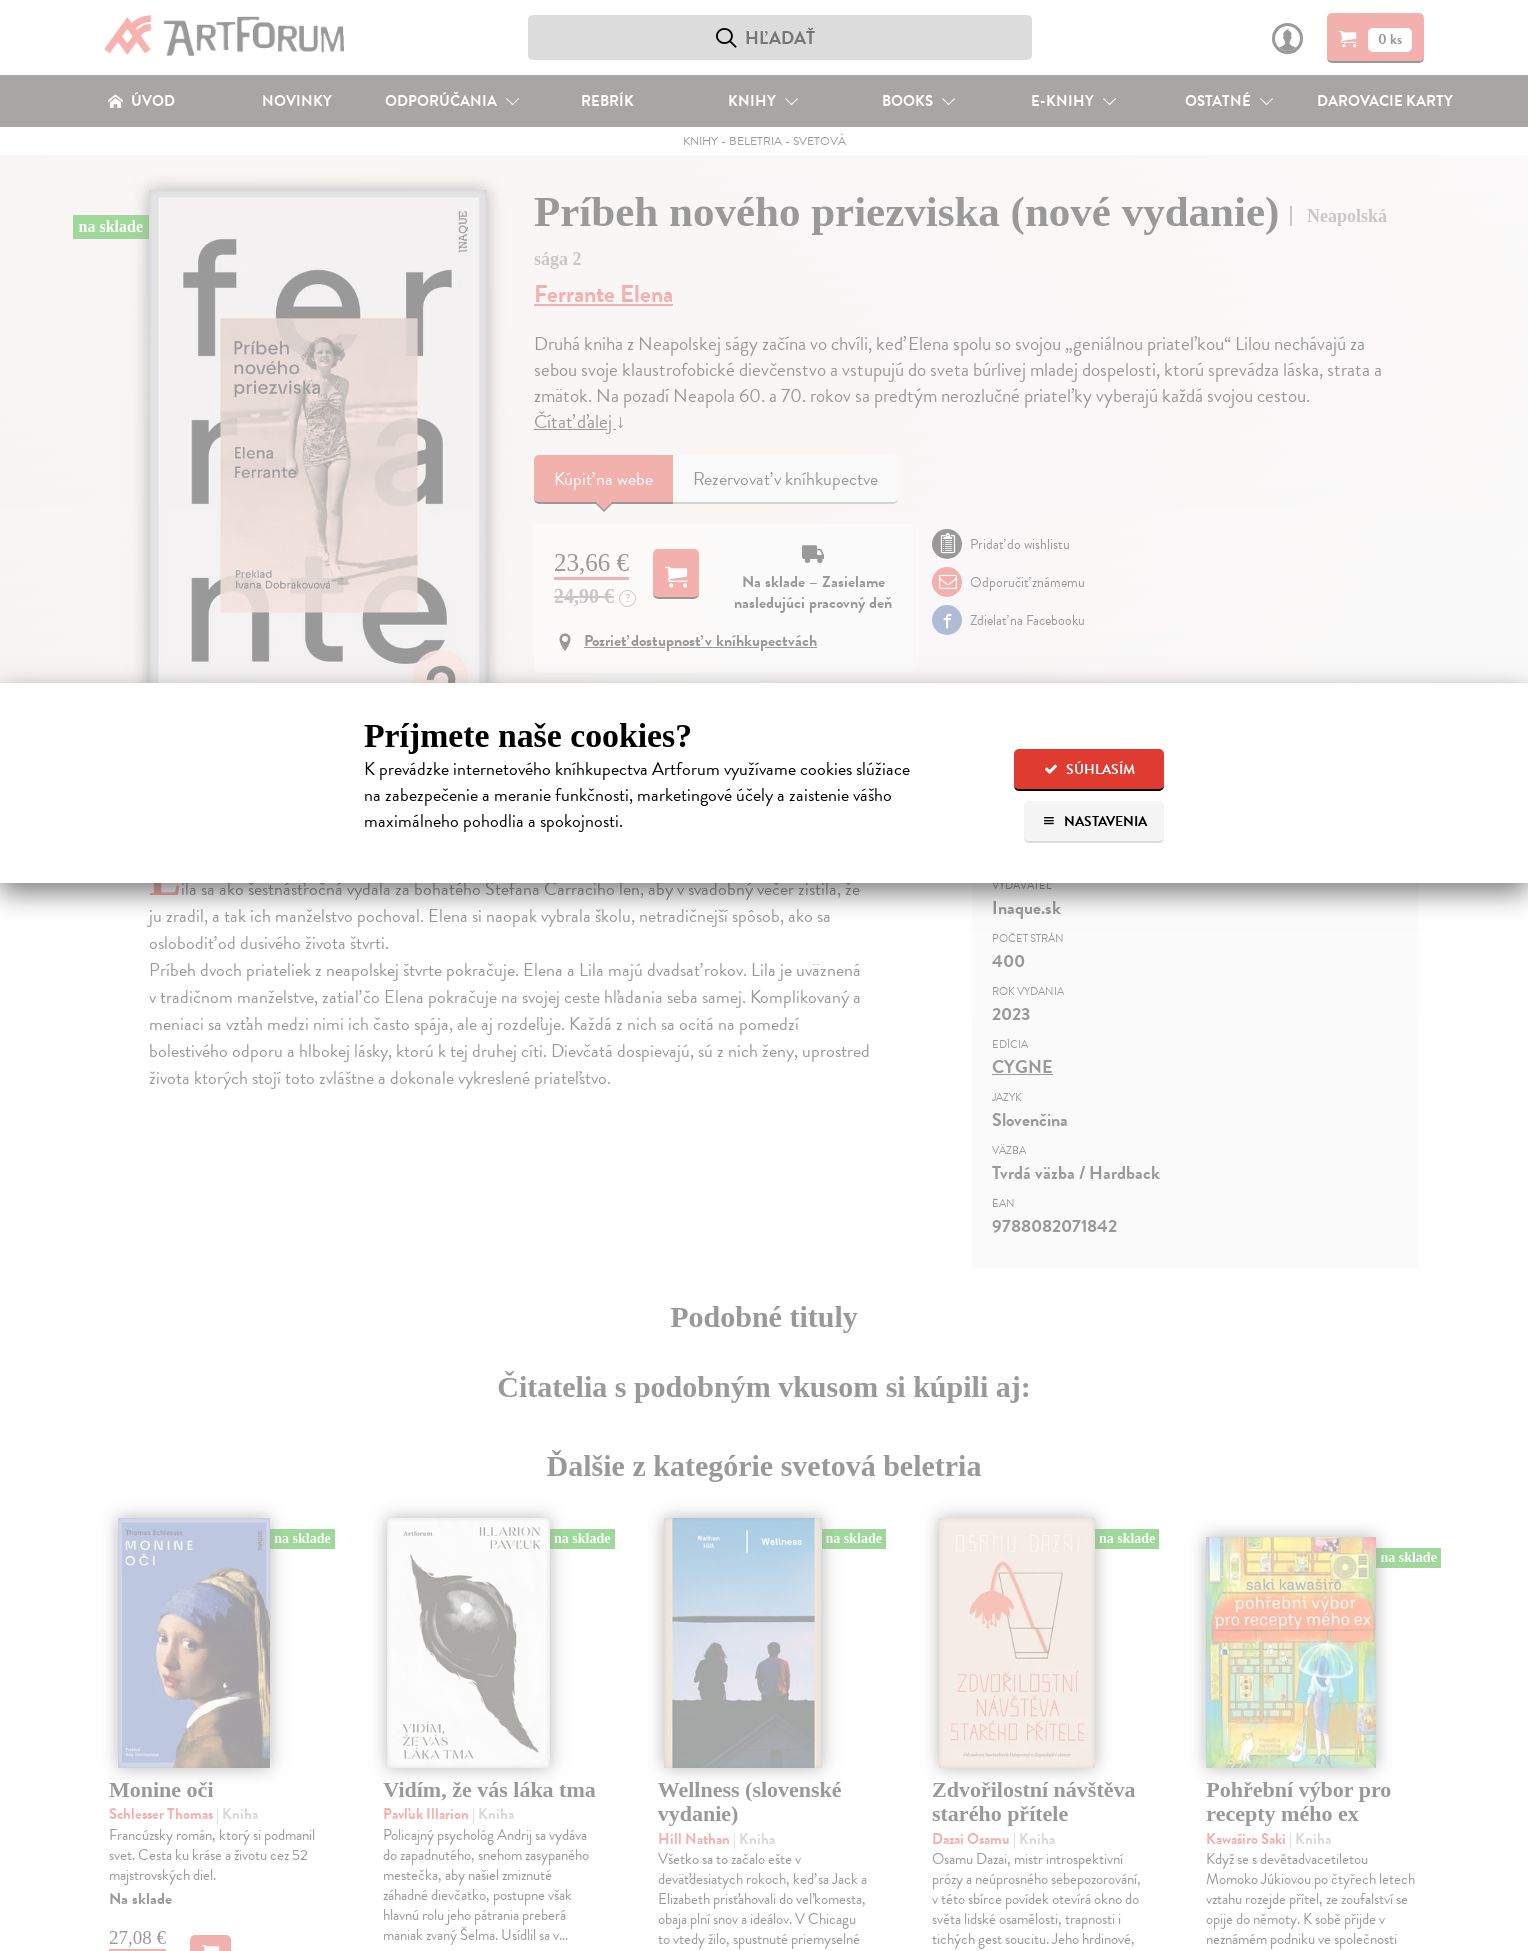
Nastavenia (1094, 821)
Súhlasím (1089, 769)
